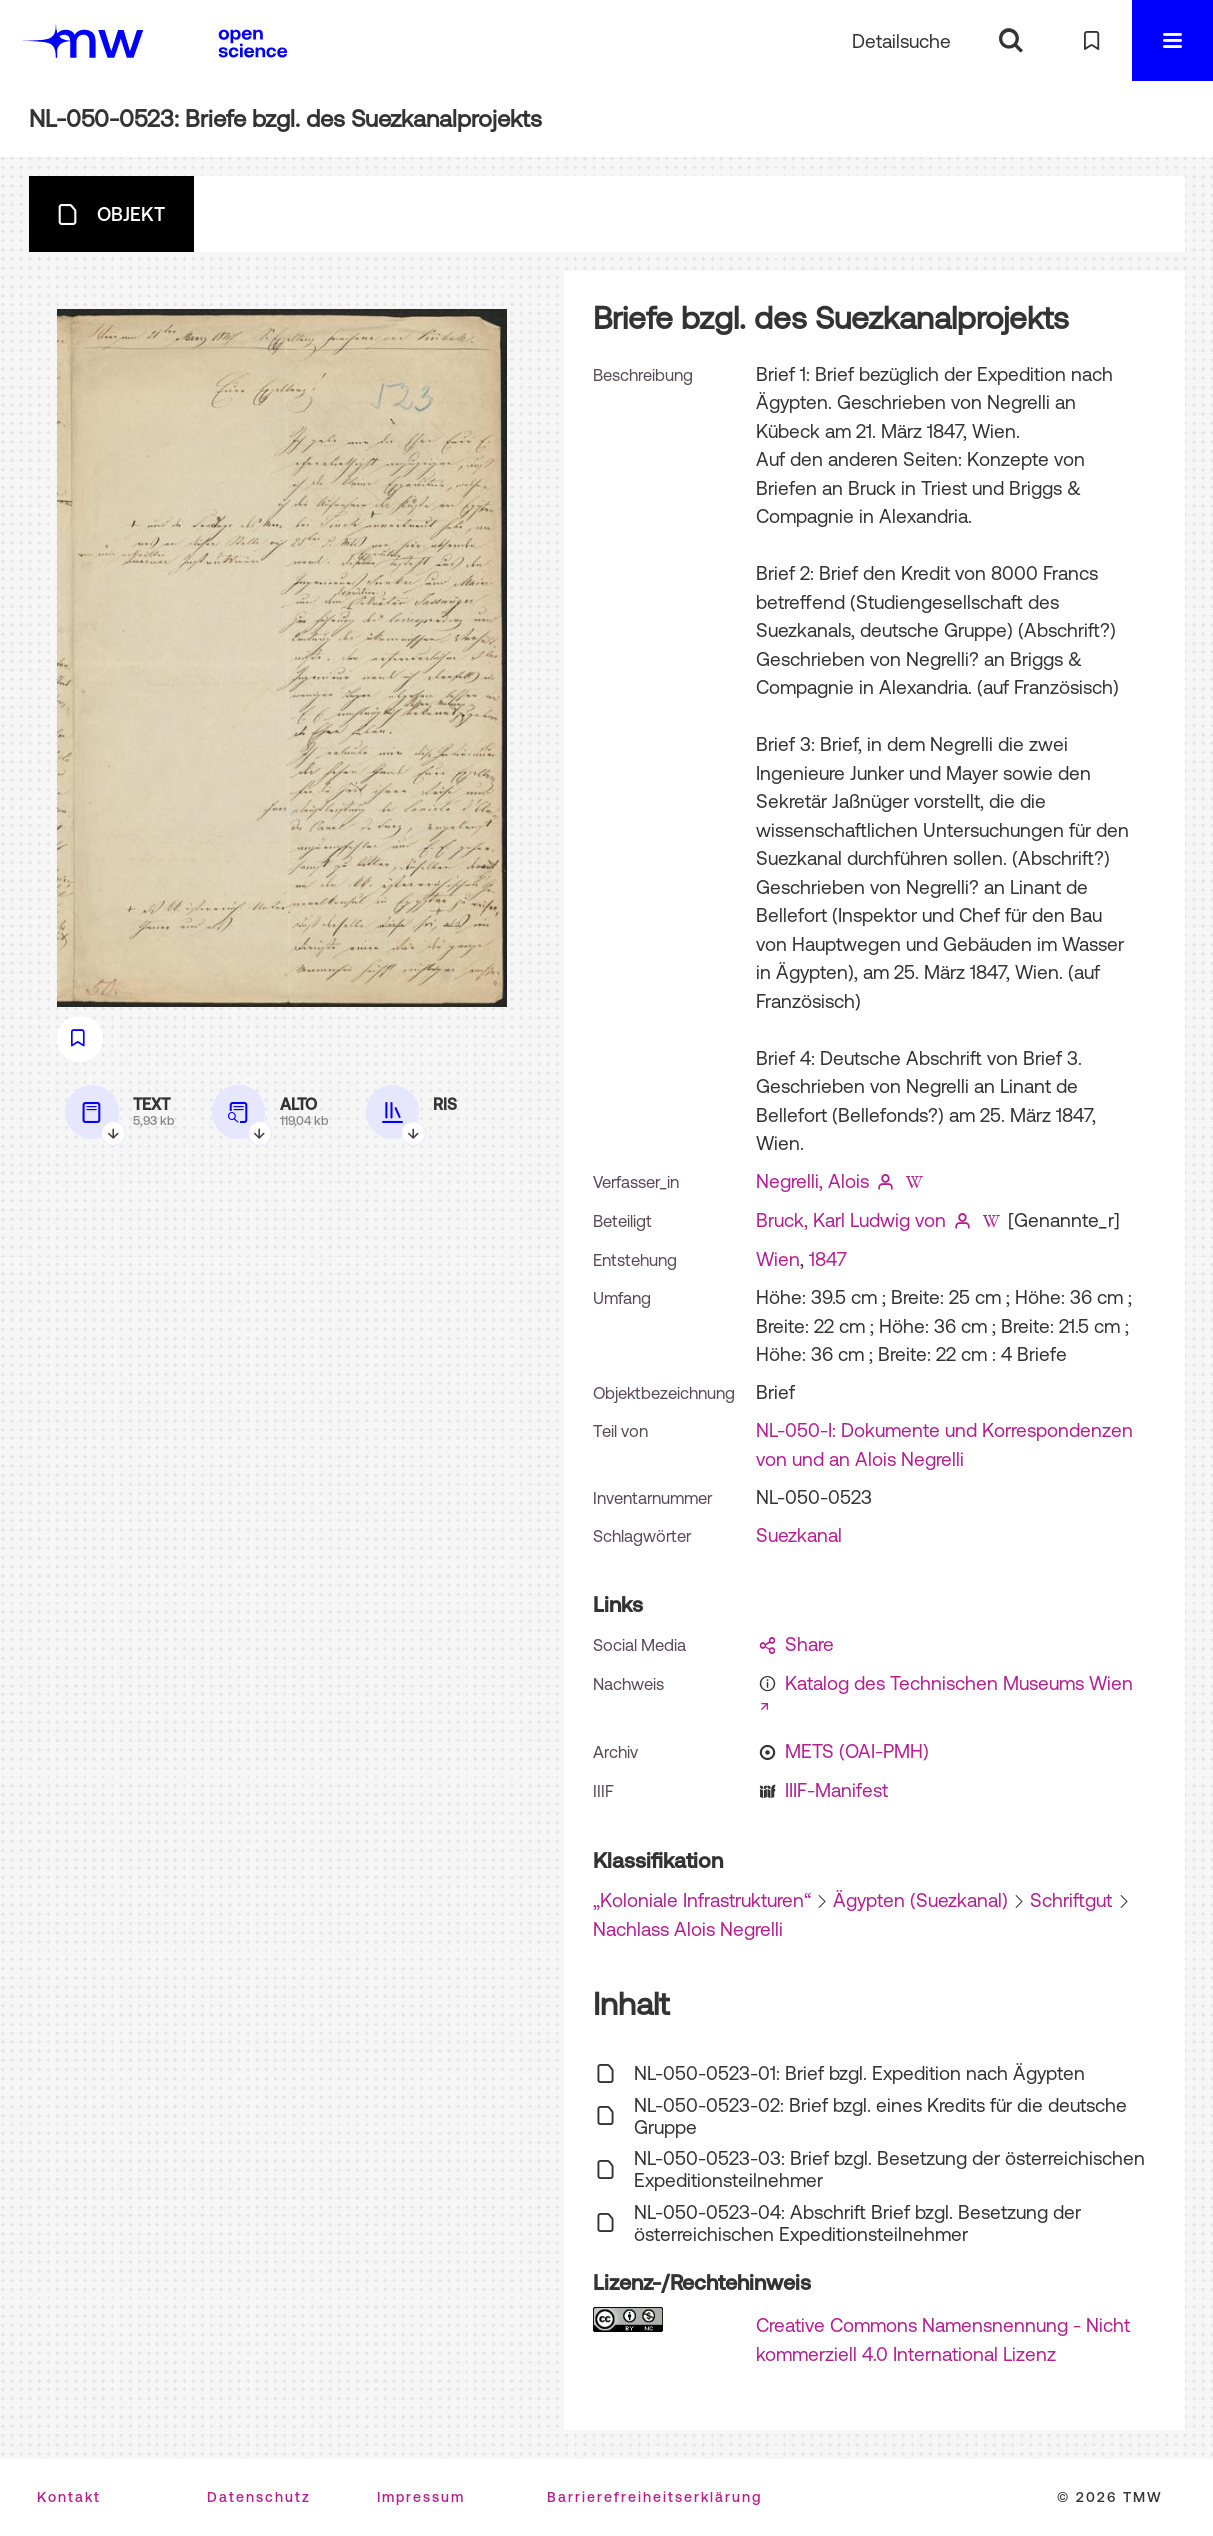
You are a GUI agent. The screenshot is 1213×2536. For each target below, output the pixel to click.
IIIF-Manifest (836, 1790)
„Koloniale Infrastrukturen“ (702, 1900)
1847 (828, 1259)
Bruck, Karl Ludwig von (851, 1220)
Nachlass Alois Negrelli (688, 1929)
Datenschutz (259, 2497)
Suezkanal (799, 1535)
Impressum (421, 2497)
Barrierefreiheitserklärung (654, 2497)
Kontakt (69, 2497)
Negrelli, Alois (812, 1181)
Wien (778, 1259)
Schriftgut (1071, 1900)
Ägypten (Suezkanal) (920, 1900)
